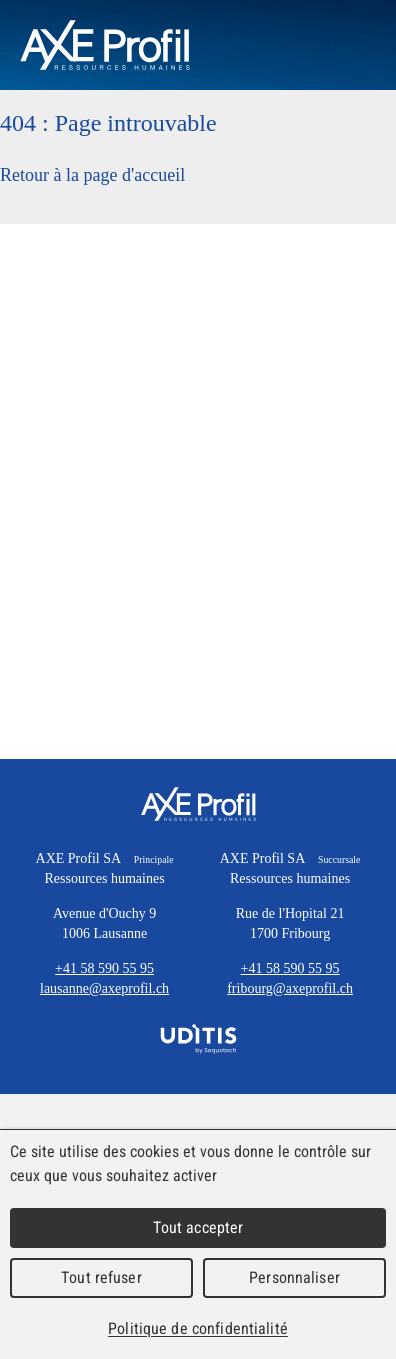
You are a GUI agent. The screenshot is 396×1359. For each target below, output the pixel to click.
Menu (346, 45)
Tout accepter (198, 1227)
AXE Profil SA (198, 804)
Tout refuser (101, 1277)
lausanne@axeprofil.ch (104, 988)
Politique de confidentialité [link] (198, 1328)
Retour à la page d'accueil (92, 175)
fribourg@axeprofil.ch (290, 988)
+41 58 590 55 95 (104, 968)
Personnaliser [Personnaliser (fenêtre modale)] (294, 1277)
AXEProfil (105, 45)
